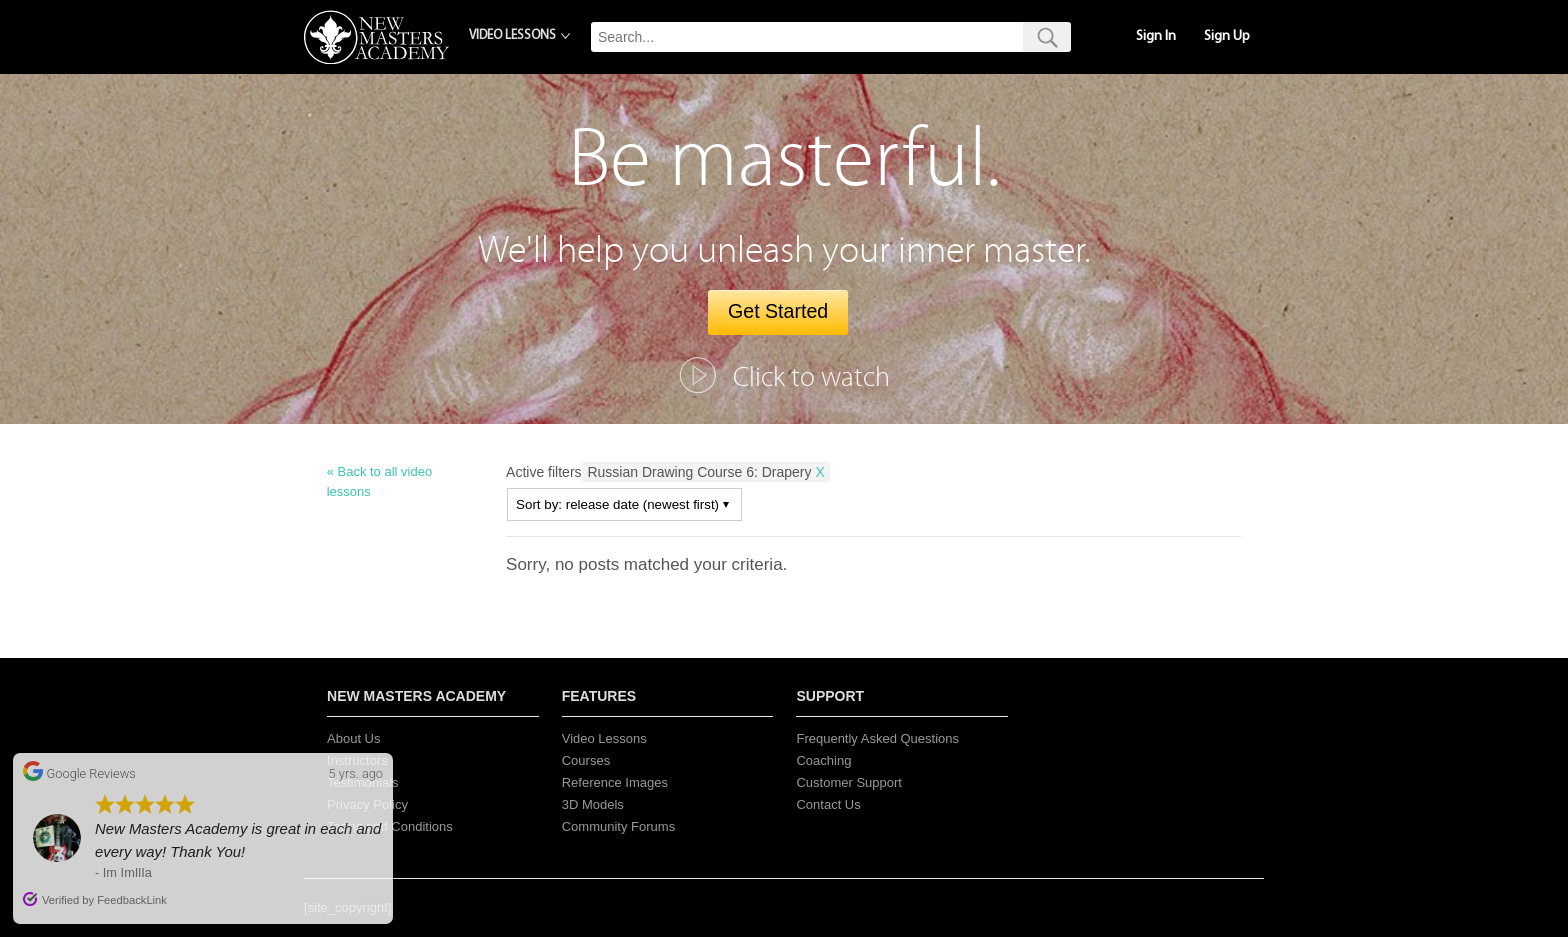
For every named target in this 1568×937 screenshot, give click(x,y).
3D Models (593, 804)
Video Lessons (604, 738)
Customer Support (849, 782)
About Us (353, 738)
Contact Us (828, 804)
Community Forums (618, 826)
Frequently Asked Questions (877, 738)
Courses (586, 760)
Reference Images (615, 782)
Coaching (823, 760)
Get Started (778, 311)
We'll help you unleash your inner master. (784, 250)
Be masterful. (784, 160)
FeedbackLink (132, 900)
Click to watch (811, 378)
